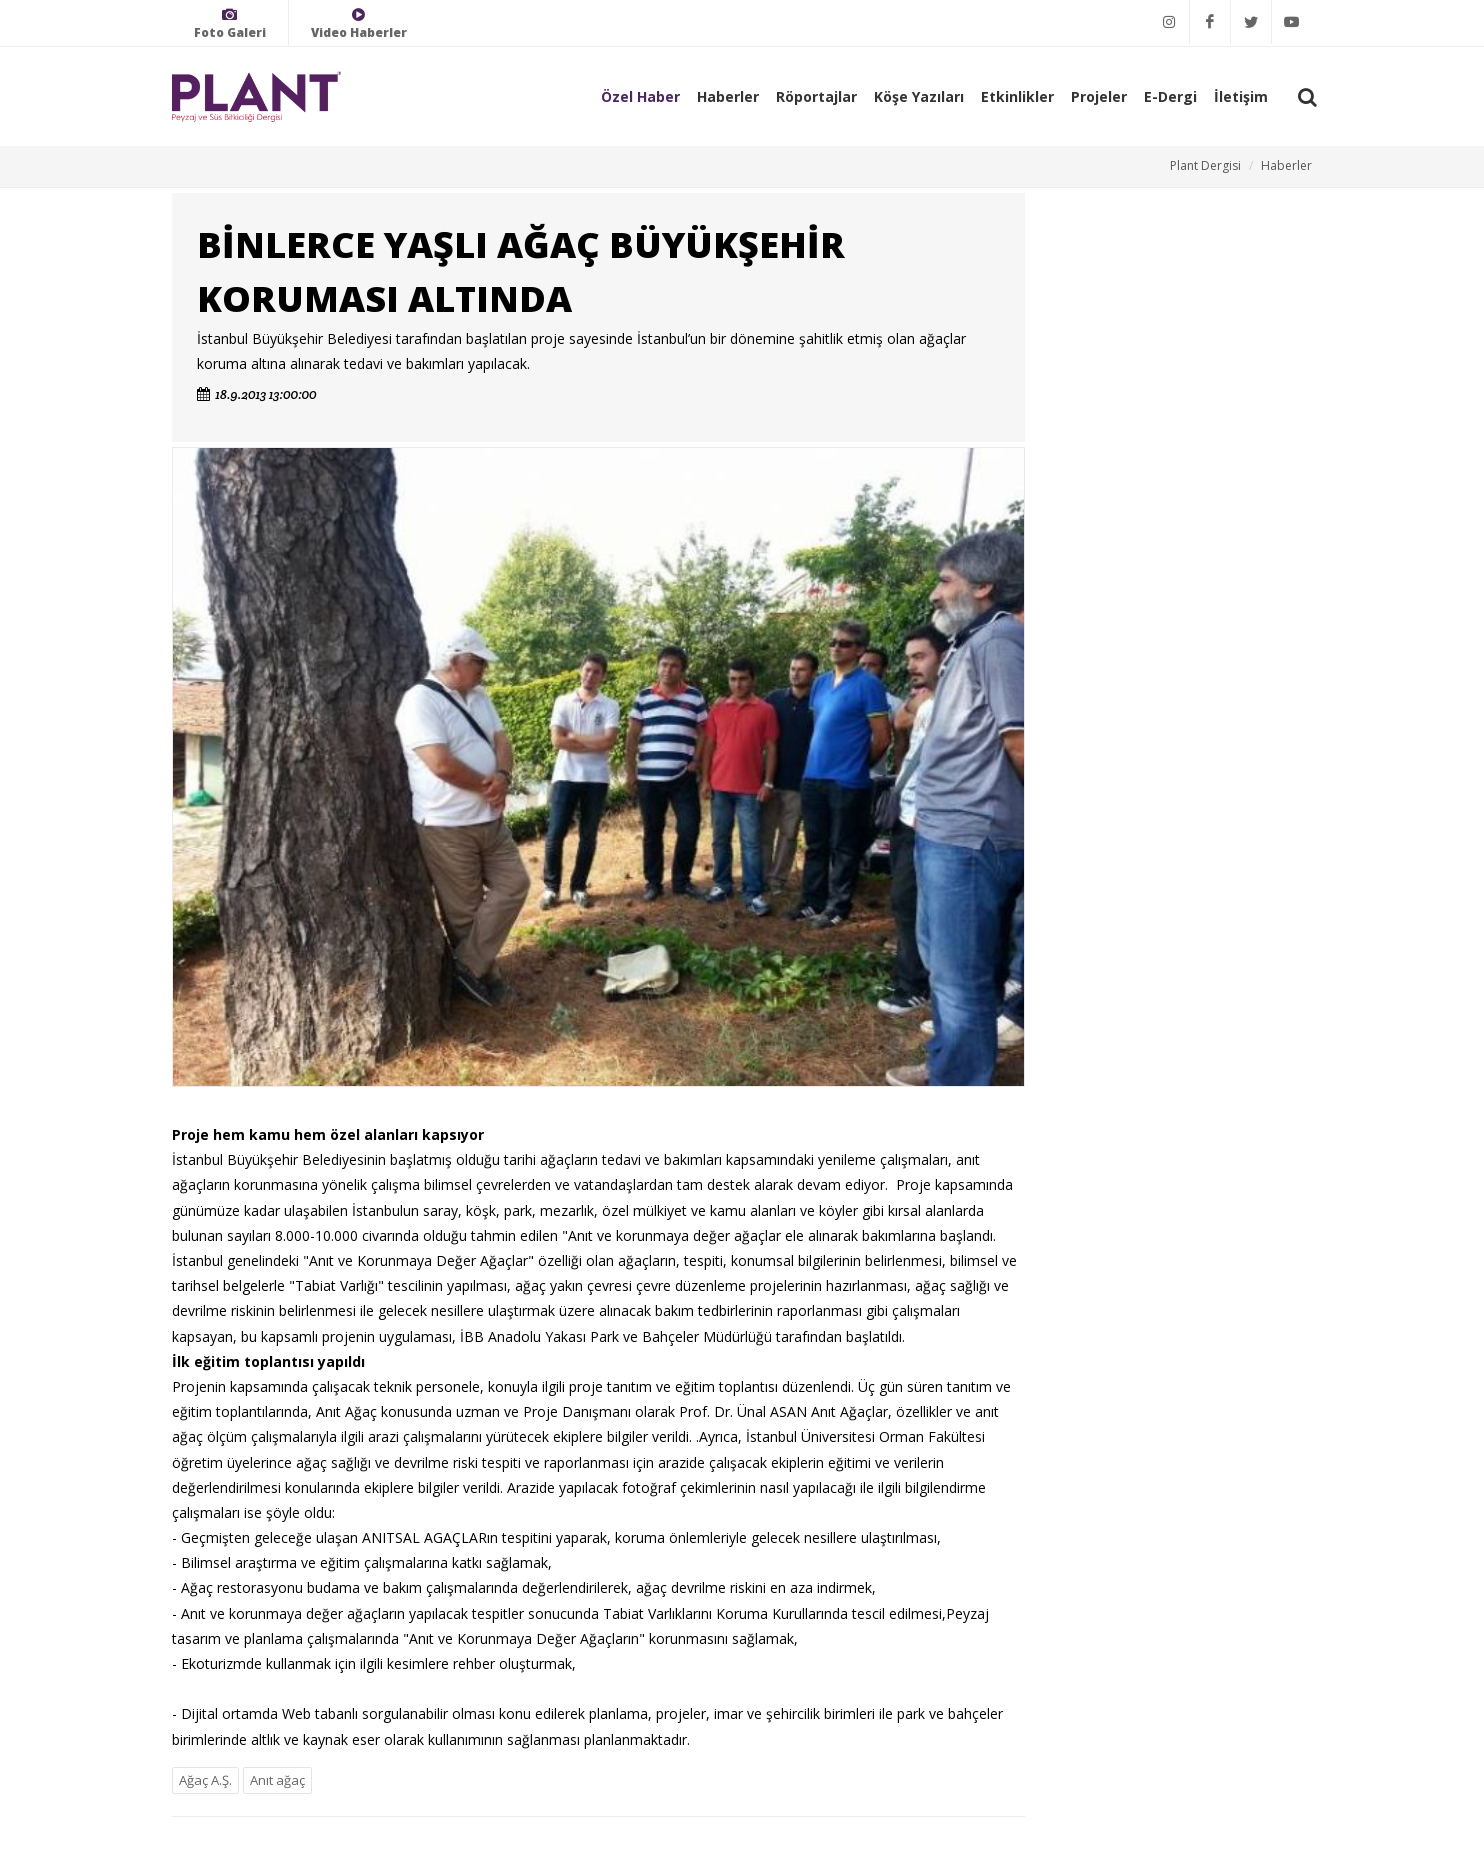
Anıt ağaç (277, 1780)
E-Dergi (1170, 96)
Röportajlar (816, 96)
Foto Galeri (230, 23)
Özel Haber (640, 96)
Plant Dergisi (1205, 165)
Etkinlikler (1017, 96)
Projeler (1099, 96)
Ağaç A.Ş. (205, 1780)
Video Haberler (359, 23)
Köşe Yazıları (919, 96)
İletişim (1241, 96)
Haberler (728, 96)
